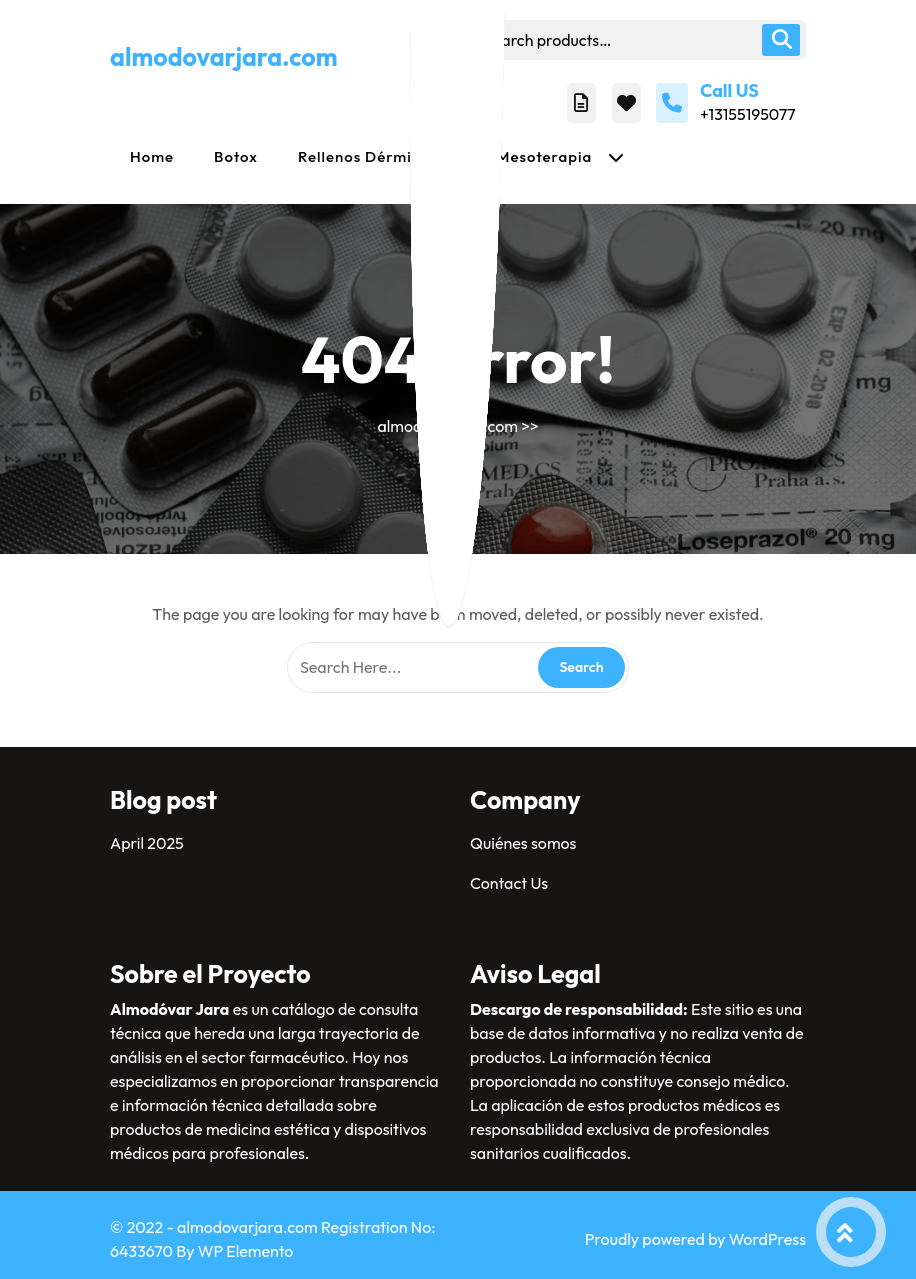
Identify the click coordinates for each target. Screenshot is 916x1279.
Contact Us (509, 883)
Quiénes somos (523, 843)
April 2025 (147, 843)
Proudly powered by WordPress (695, 1239)
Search (781, 40)
